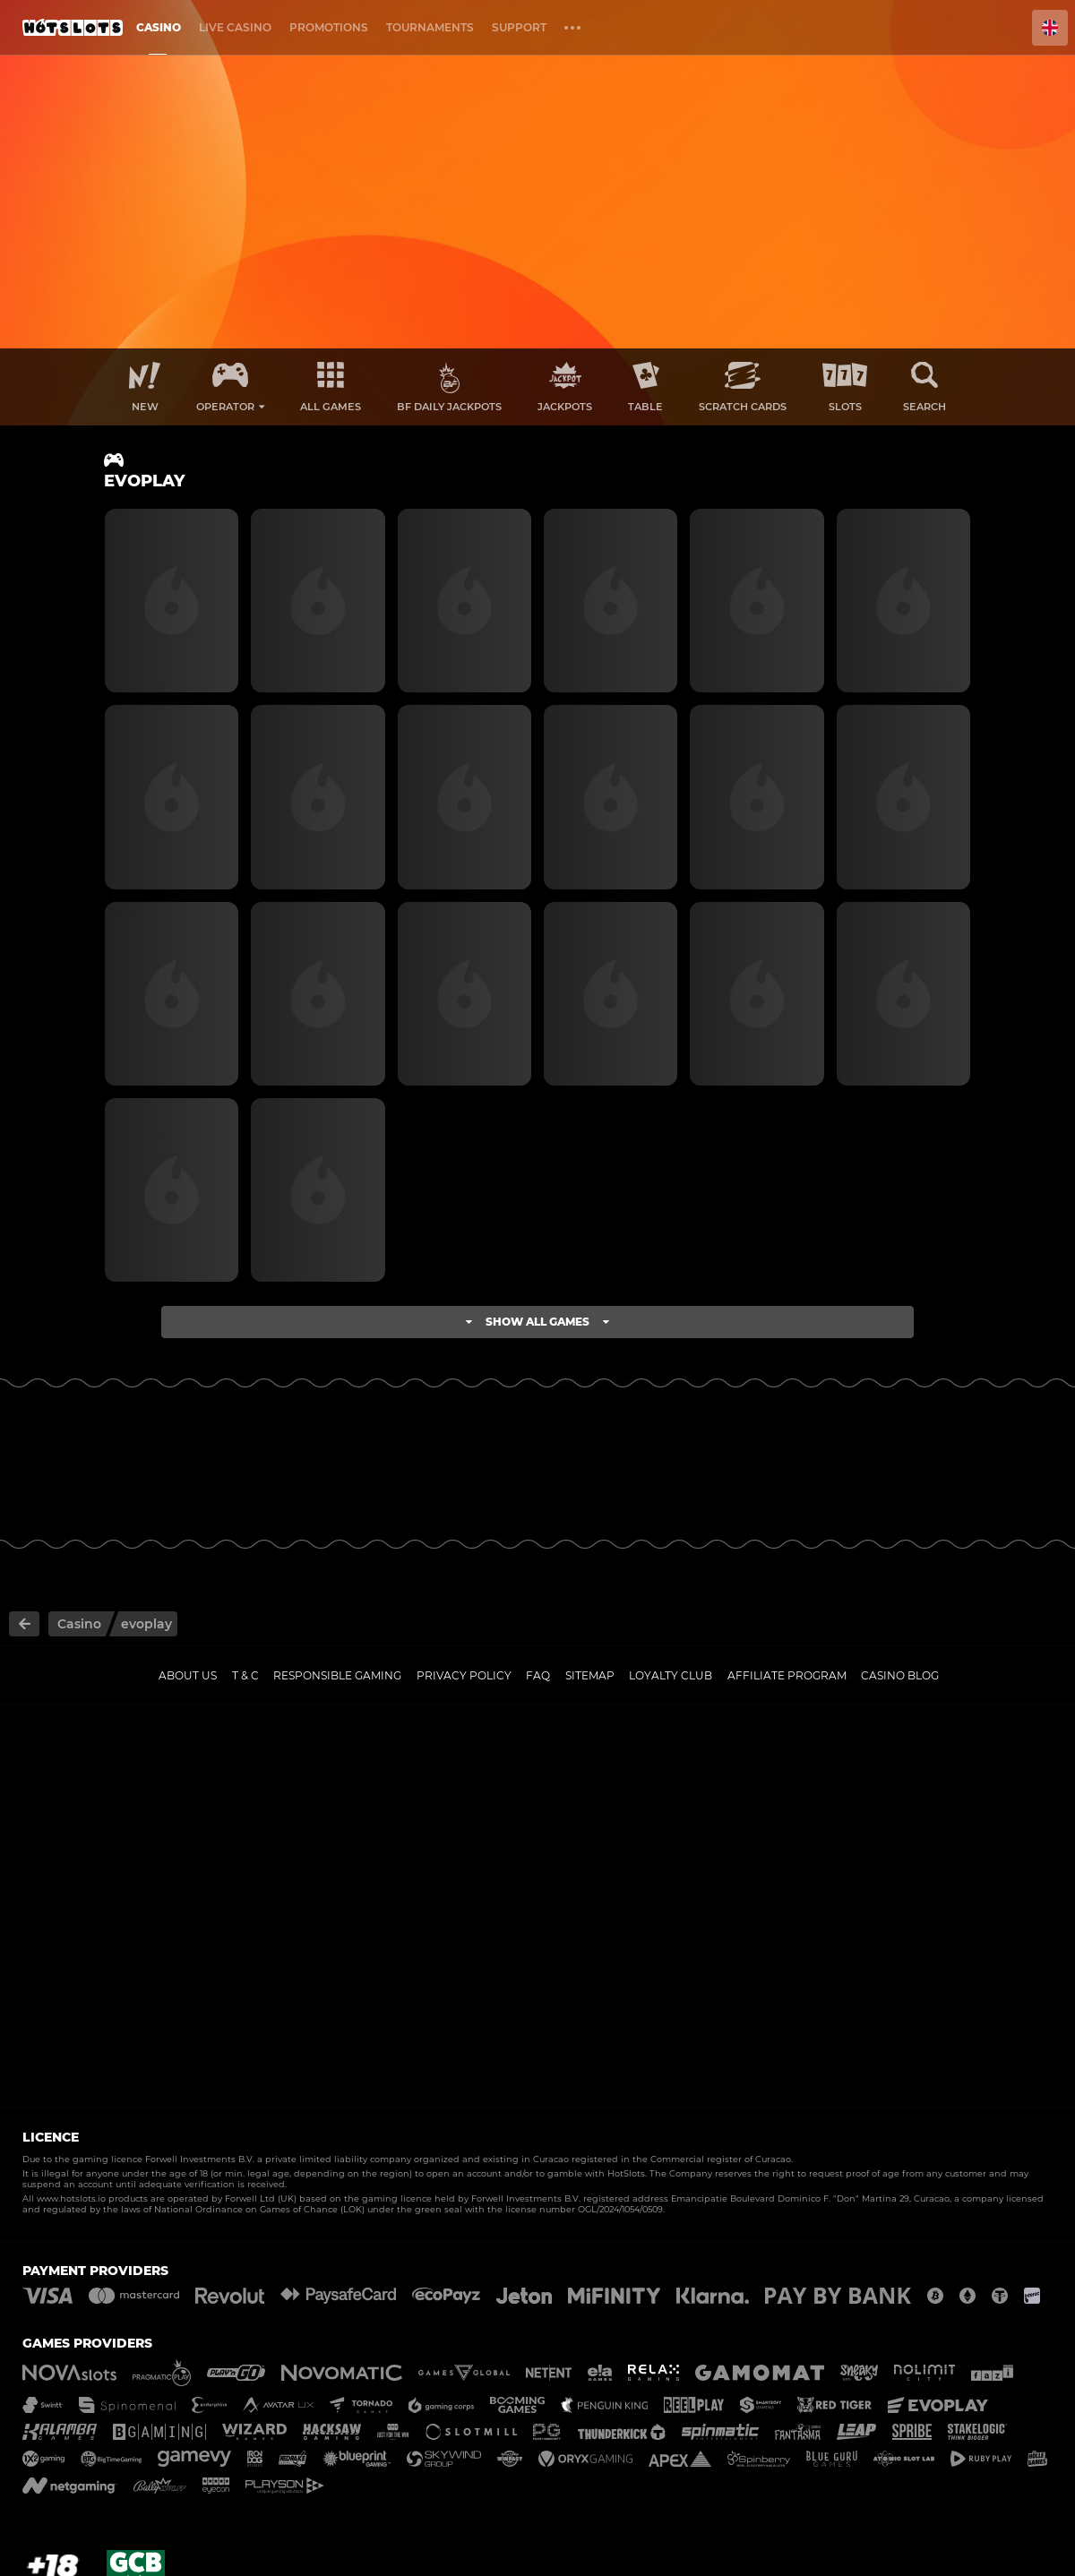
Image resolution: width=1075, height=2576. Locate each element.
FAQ (538, 1675)
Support (519, 27)
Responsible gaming (337, 1675)
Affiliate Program (787, 1675)
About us (188, 1675)
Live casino (235, 27)
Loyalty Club (670, 1675)
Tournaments (430, 27)
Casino (158, 27)
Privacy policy (464, 1675)
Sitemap (590, 1675)
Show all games (537, 1321)
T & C (245, 1675)
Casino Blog (900, 1675)
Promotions (328, 27)
